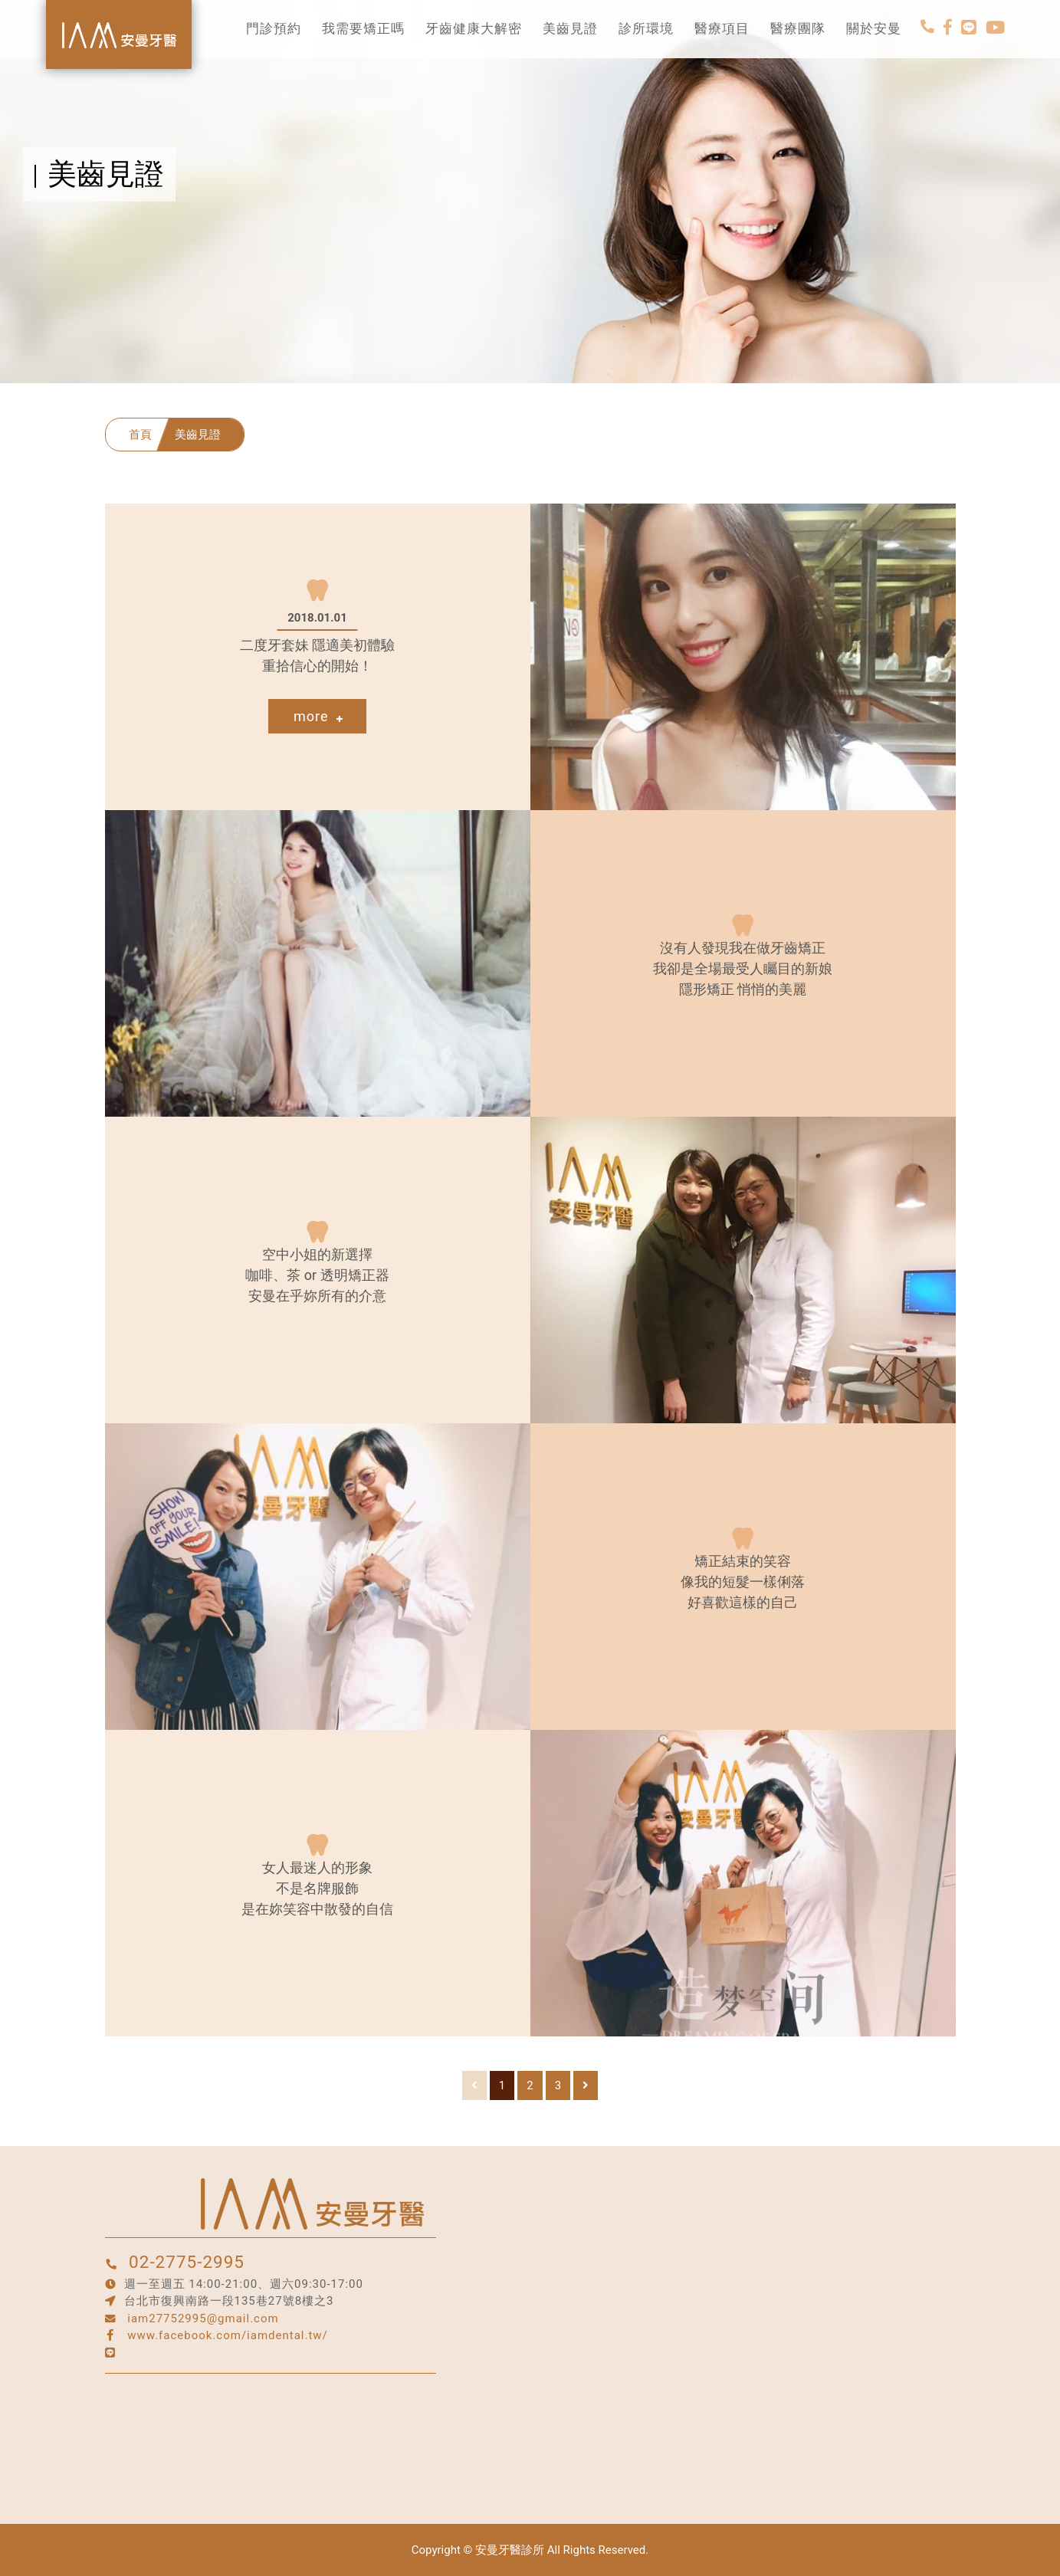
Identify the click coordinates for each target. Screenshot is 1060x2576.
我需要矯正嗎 (363, 28)
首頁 (140, 434)
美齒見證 (570, 28)
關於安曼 (873, 28)
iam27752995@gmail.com (202, 2318)
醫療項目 (722, 28)
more (318, 716)
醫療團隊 (797, 28)
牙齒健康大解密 (473, 28)
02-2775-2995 (186, 2262)
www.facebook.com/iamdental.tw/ (227, 2335)
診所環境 (646, 28)
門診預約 (273, 28)
